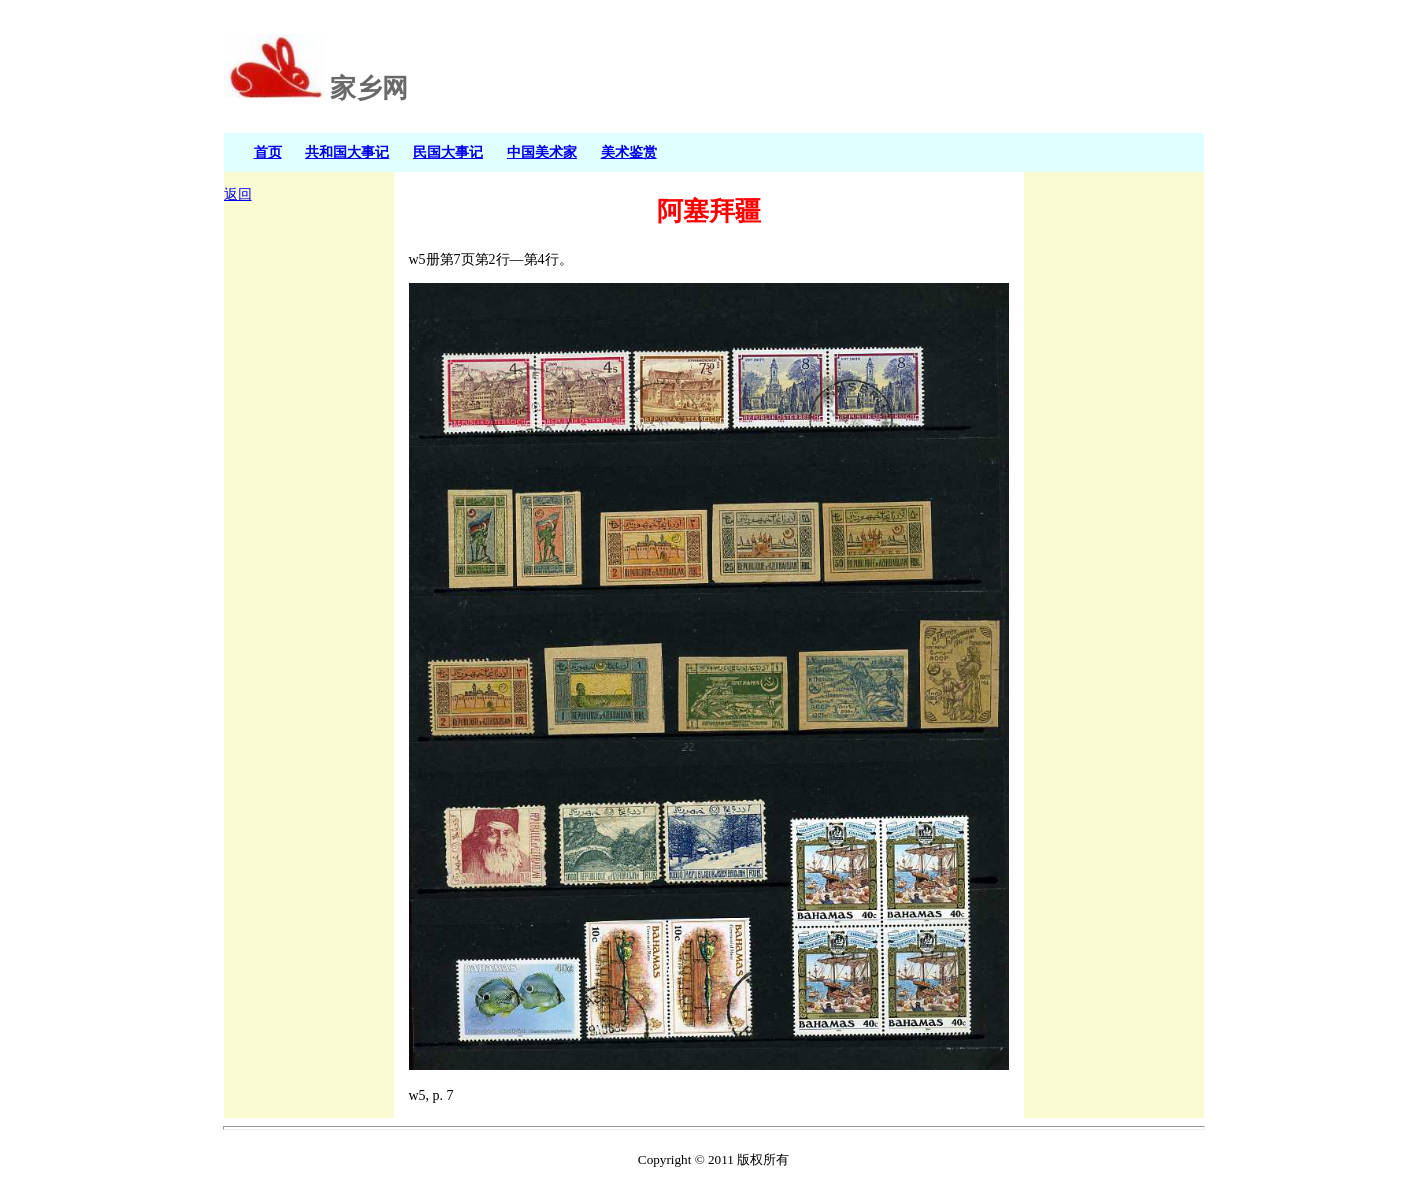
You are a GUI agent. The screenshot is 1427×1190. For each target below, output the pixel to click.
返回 (238, 194)
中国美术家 (542, 152)
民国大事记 (448, 152)
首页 (268, 152)
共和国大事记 (347, 152)
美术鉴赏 (629, 152)
